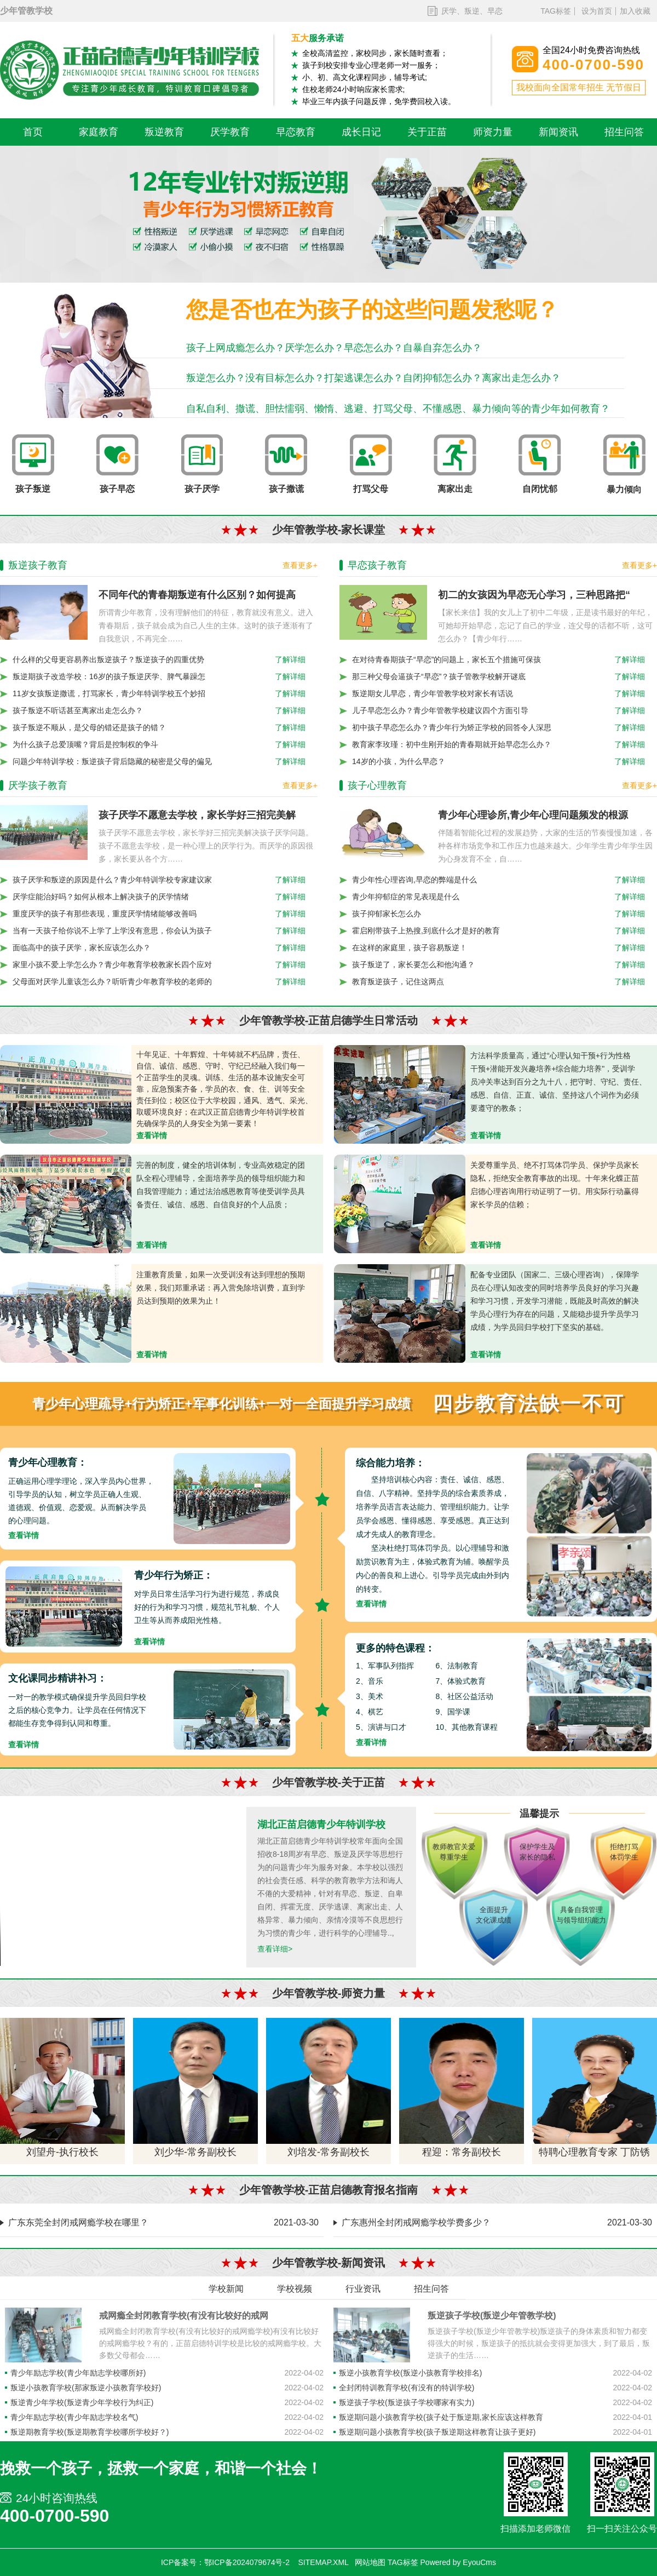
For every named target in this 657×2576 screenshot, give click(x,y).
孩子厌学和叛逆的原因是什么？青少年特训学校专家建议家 (112, 879)
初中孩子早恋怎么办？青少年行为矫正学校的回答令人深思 (451, 727)
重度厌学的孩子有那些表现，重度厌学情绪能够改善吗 (105, 913)
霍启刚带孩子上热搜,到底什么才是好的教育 (426, 930)
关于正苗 (427, 132)
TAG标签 (555, 11)
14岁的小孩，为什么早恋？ (398, 761)
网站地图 (370, 2562)
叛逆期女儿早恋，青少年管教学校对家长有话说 (432, 693)
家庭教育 (98, 132)
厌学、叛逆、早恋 (472, 11)
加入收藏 (635, 11)
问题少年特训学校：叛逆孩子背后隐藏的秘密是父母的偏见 (112, 761)
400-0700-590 (54, 2516)
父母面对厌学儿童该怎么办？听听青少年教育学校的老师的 (112, 981)
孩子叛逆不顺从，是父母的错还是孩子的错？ (89, 727)
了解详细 (290, 659)
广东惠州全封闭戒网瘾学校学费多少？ (416, 2222)
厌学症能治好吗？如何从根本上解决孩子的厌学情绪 (101, 896)
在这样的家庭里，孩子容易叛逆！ (409, 947)
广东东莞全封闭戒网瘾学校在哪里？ (78, 2222)
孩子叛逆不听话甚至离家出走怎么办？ (78, 710)
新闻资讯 (558, 132)
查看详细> (274, 1948)
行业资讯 (363, 2288)
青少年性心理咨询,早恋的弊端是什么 (414, 879)
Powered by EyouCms (457, 2562)
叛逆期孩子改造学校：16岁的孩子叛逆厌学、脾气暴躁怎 (109, 676)
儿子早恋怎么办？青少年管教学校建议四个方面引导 (440, 710)
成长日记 (361, 132)
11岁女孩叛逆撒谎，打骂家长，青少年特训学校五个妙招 (109, 693)
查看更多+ (300, 565)
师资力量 (492, 132)
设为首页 (596, 11)
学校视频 (294, 2288)
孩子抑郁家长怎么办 (386, 913)
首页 (33, 132)
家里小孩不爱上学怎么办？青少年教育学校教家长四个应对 (112, 964)
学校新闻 (226, 2288)
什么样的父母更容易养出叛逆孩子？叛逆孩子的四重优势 (108, 659)
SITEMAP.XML (323, 2562)
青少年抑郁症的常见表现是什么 (405, 896)
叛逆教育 (164, 132)
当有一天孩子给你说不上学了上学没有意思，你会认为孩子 (112, 930)
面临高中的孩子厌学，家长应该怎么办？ (82, 947)
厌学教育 (230, 132)
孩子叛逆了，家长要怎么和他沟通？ (413, 964)
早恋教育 (295, 132)
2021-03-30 (296, 2222)
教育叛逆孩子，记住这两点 (398, 981)
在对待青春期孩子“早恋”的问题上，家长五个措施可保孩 (446, 659)
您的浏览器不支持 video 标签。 (123, 1886)
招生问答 (624, 132)
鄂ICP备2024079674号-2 (247, 2562)
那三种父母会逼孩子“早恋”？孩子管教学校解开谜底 (439, 676)
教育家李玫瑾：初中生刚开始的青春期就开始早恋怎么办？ (451, 744)
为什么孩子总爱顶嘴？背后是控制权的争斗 (85, 744)
